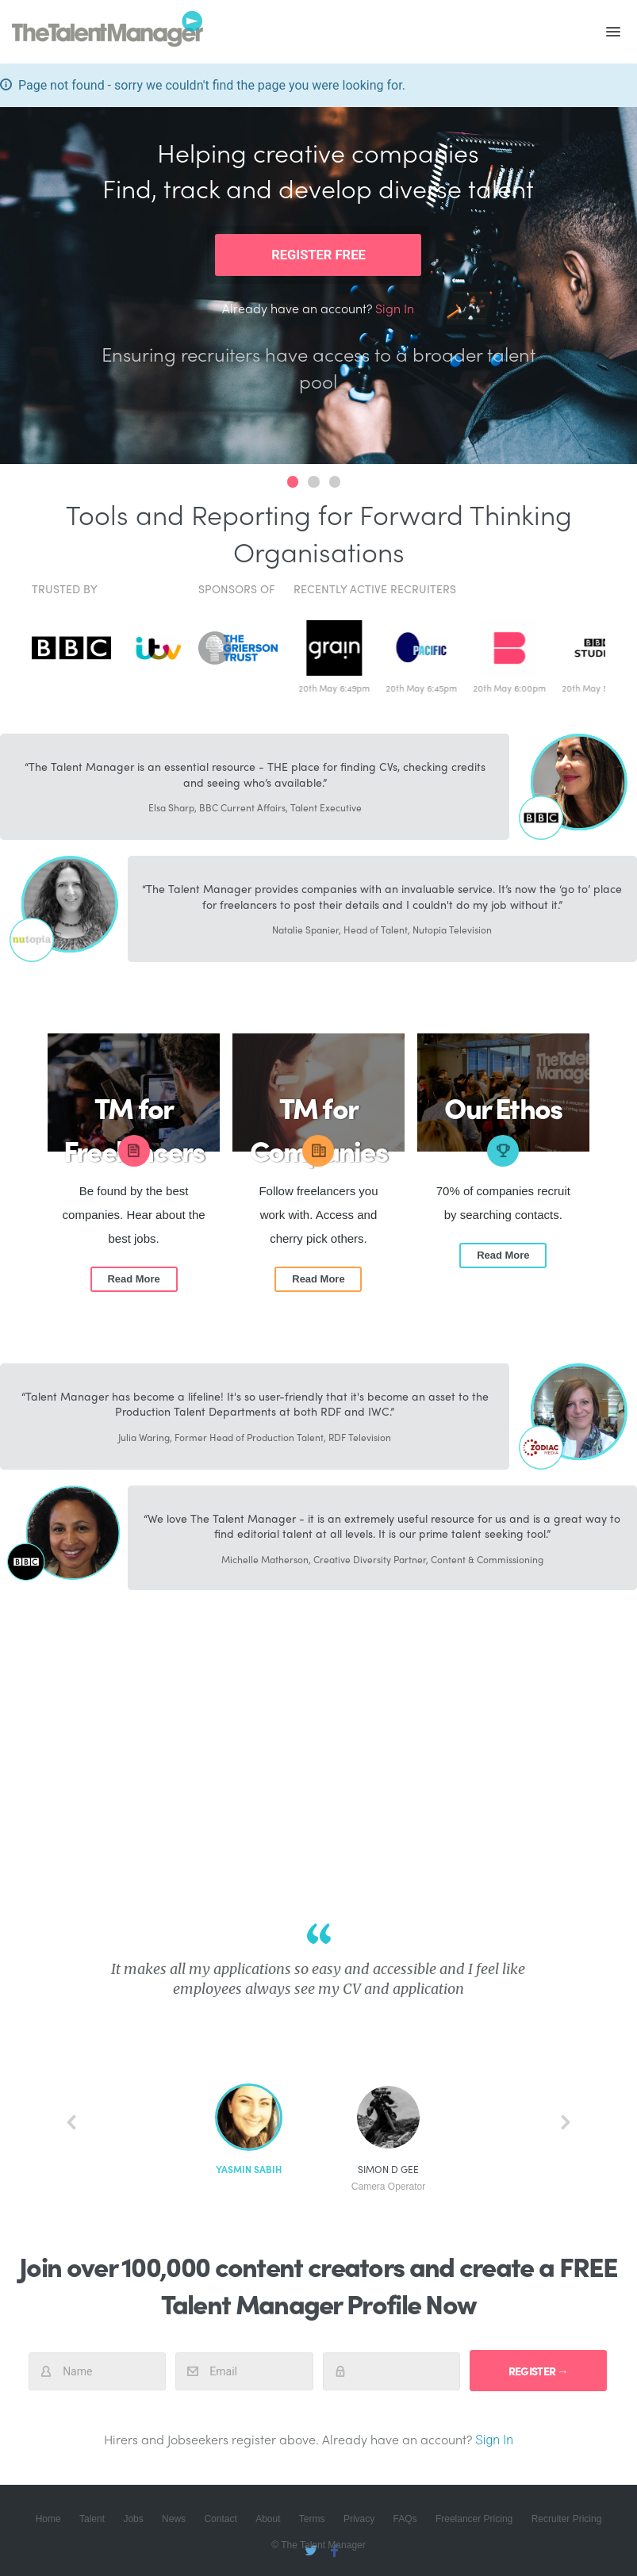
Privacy (358, 2518)
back (71, 2122)
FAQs (405, 2518)
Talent (92, 2518)
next (566, 2122)
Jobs (133, 2518)
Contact (220, 2518)
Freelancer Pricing (474, 2518)
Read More (133, 1279)
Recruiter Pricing (566, 2518)
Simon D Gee (389, 2178)
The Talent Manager (107, 31)
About (267, 2518)
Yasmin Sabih (249, 2169)
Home (48, 2518)
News (174, 2518)
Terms (312, 2518)
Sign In (394, 308)
